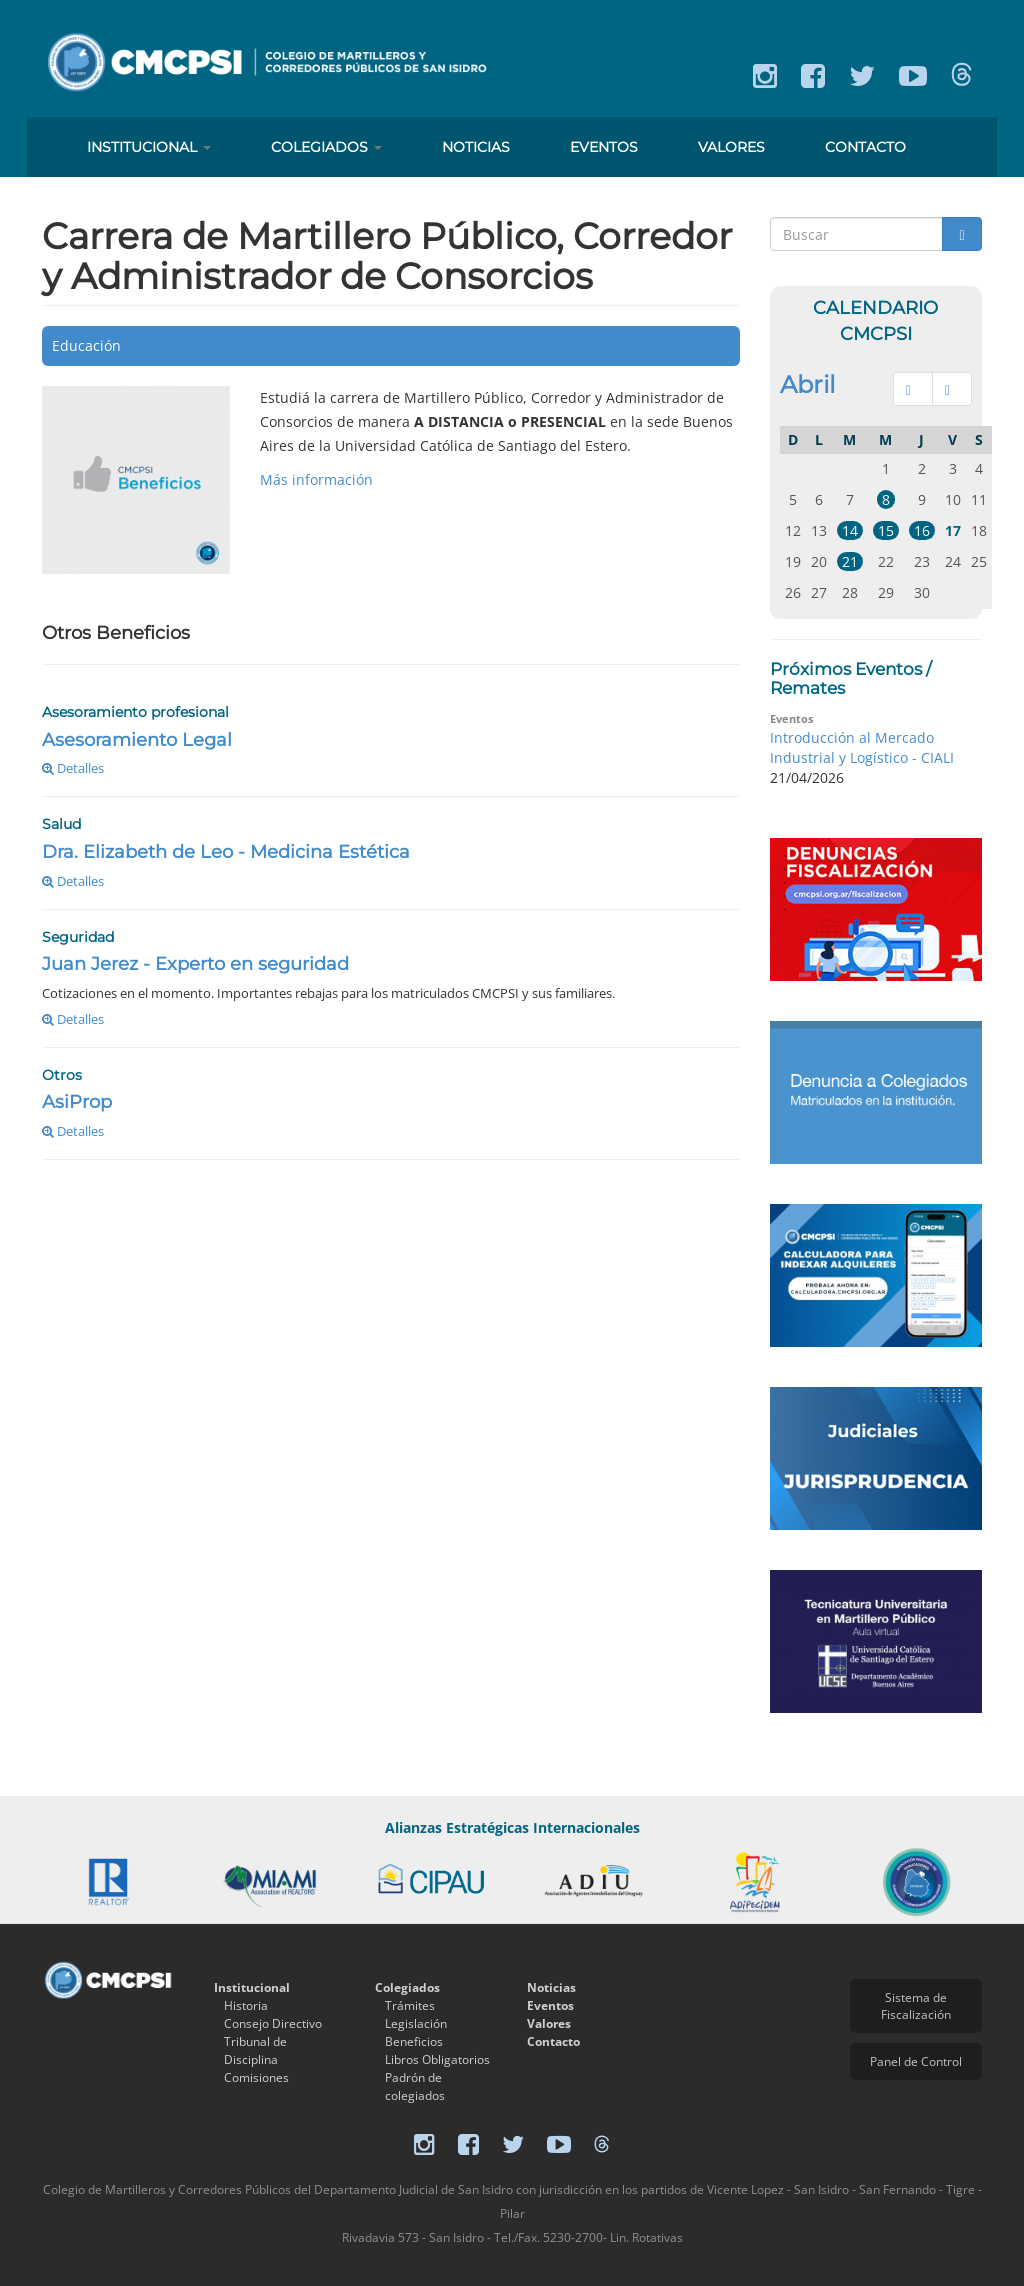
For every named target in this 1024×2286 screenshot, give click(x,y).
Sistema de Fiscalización (916, 2006)
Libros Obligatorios (437, 2059)
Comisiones (256, 2077)
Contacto (865, 147)
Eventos (604, 147)
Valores (731, 147)
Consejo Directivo (273, 2023)
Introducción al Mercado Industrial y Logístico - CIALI (862, 747)
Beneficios (414, 2041)
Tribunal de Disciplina (255, 2050)
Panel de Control (916, 2061)
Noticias (476, 147)
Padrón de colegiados (415, 2086)
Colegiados (326, 147)
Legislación (416, 2023)
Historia (246, 2005)
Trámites (410, 2005)
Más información (316, 479)
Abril (807, 384)
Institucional (149, 147)
